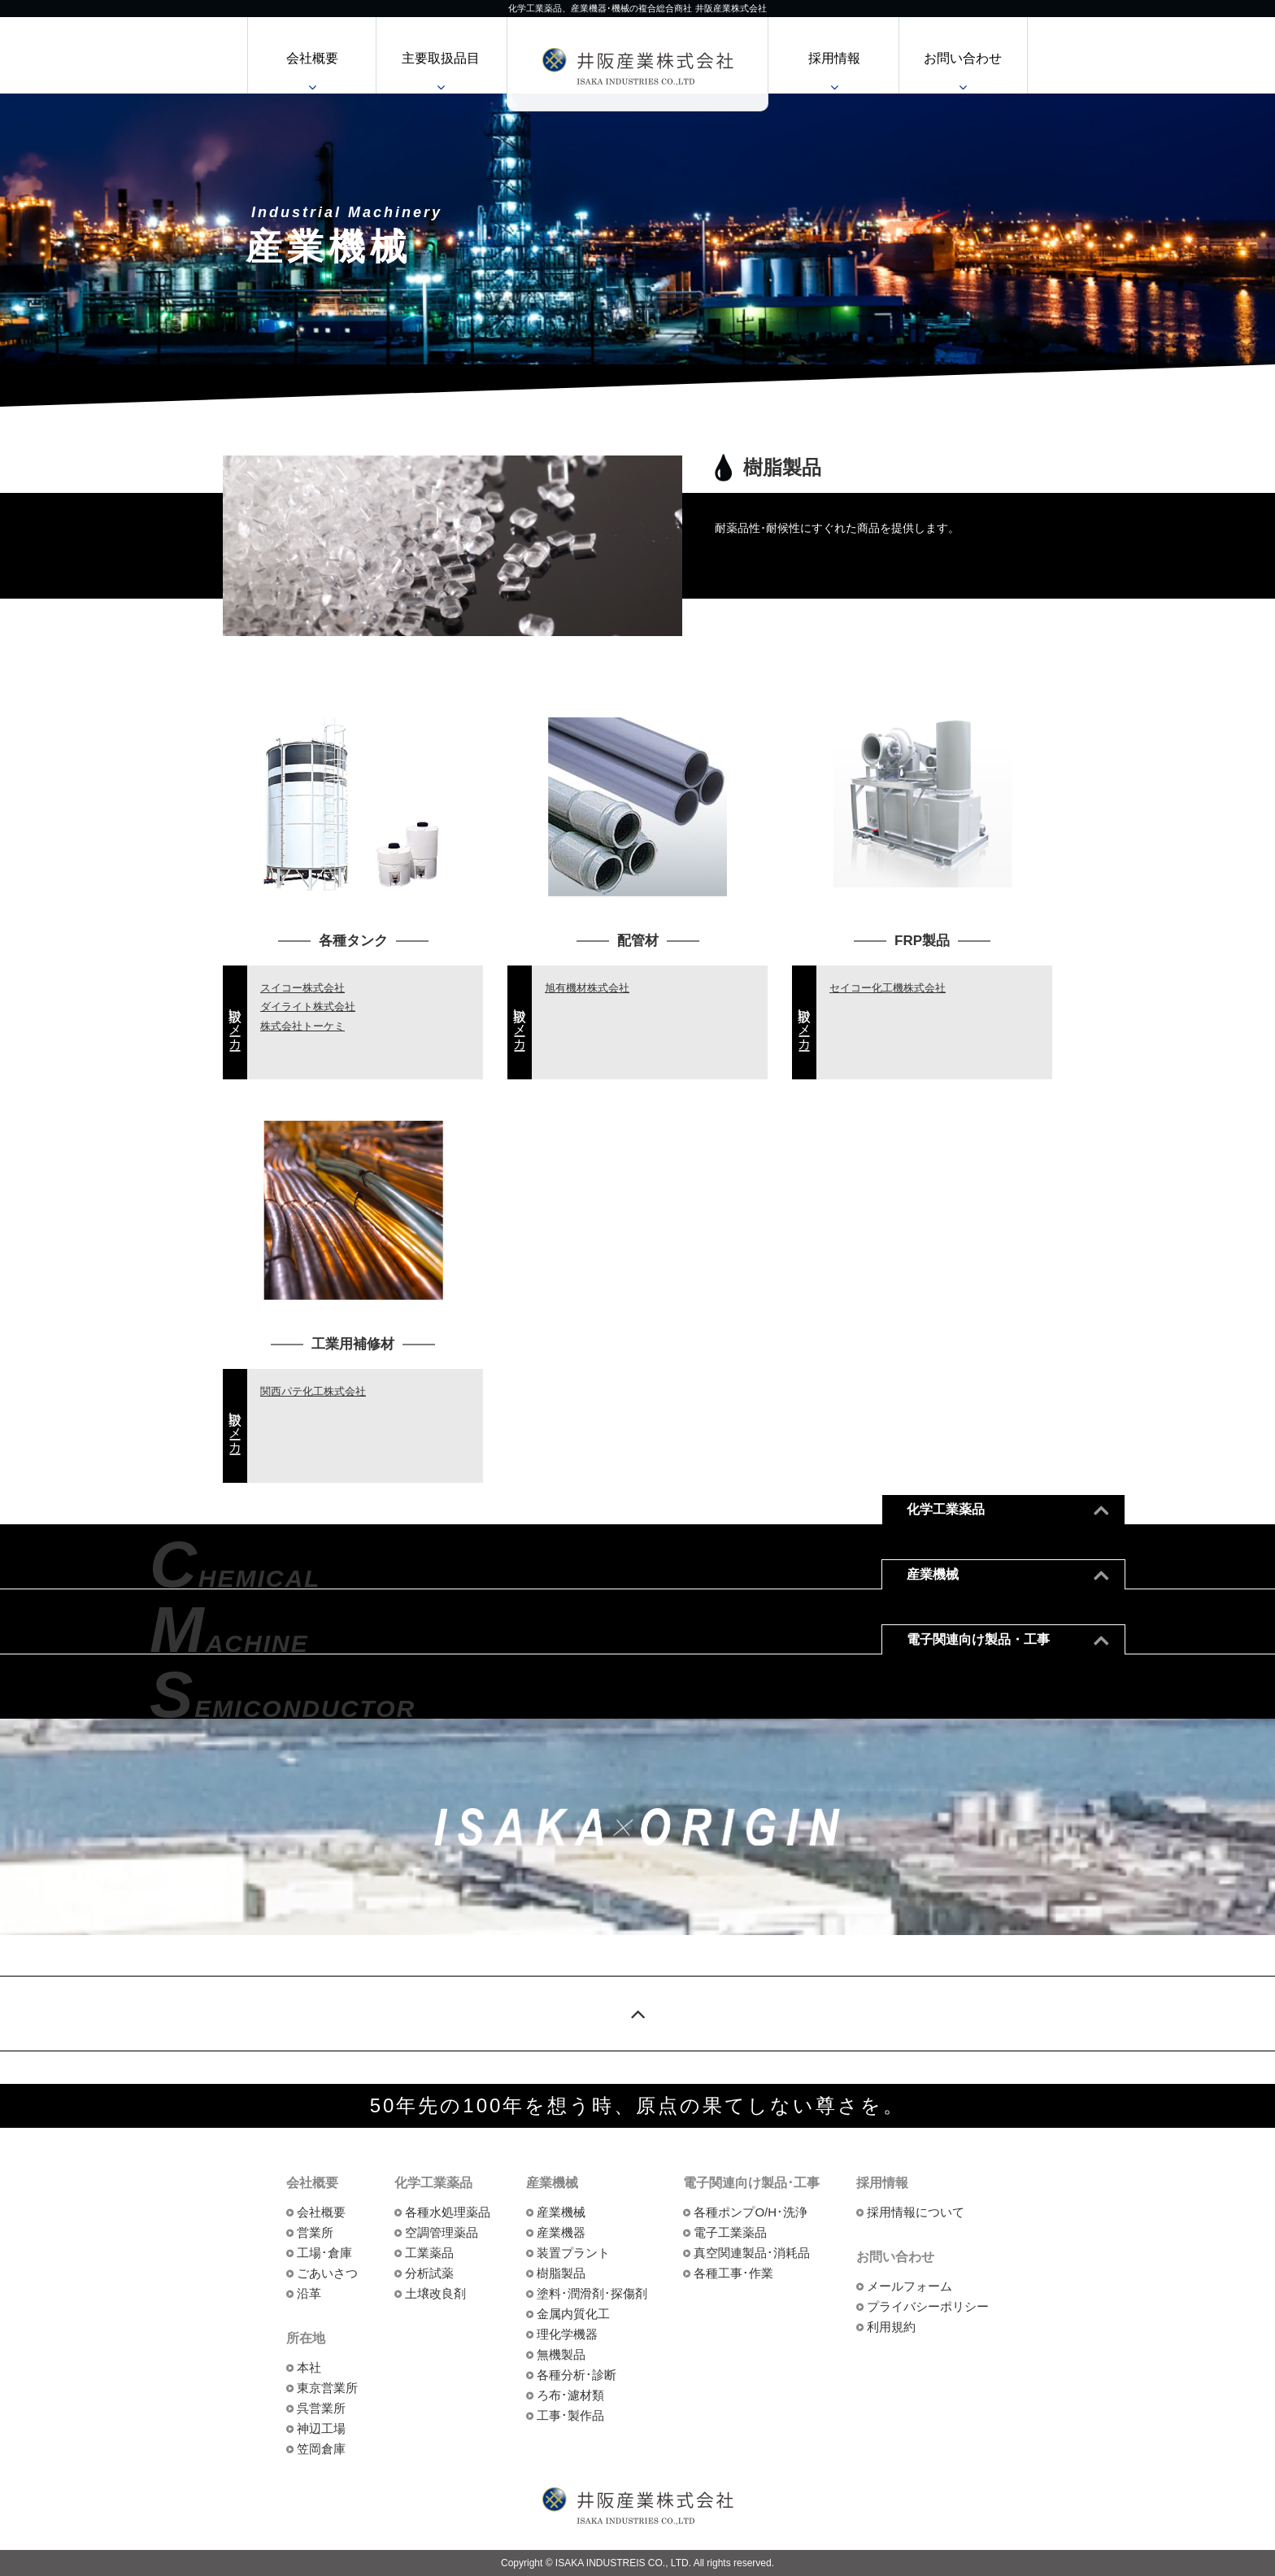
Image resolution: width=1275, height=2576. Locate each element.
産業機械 (561, 2212)
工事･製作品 (570, 2415)
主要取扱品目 (441, 58)
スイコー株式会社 (302, 988)
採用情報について (915, 2212)
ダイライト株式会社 (307, 1006)
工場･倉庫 (324, 2253)
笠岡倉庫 (321, 2449)
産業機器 (561, 2232)
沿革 (309, 2293)
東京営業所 (327, 2388)
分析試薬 (429, 2273)
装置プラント (573, 2253)
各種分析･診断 (576, 2375)
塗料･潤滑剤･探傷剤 (592, 2293)
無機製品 (561, 2354)
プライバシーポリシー (928, 2306)
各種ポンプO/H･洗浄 (750, 2212)
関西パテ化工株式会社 (313, 1391)
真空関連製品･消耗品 (752, 2253)
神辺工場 (321, 2428)
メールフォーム (909, 2286)
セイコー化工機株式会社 (887, 988)
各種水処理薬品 (447, 2212)
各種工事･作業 (733, 2273)
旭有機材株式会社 (587, 988)
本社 (309, 2367)
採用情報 (834, 58)
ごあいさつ (327, 2273)
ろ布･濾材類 (570, 2395)
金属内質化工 (573, 2314)
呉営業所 (321, 2408)
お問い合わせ (963, 58)
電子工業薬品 (730, 2232)
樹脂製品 (561, 2273)
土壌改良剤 (435, 2293)
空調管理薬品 (441, 2232)
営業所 (315, 2232)
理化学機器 (567, 2334)
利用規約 (891, 2327)
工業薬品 (429, 2253)
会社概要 (312, 58)
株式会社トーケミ (302, 1026)
